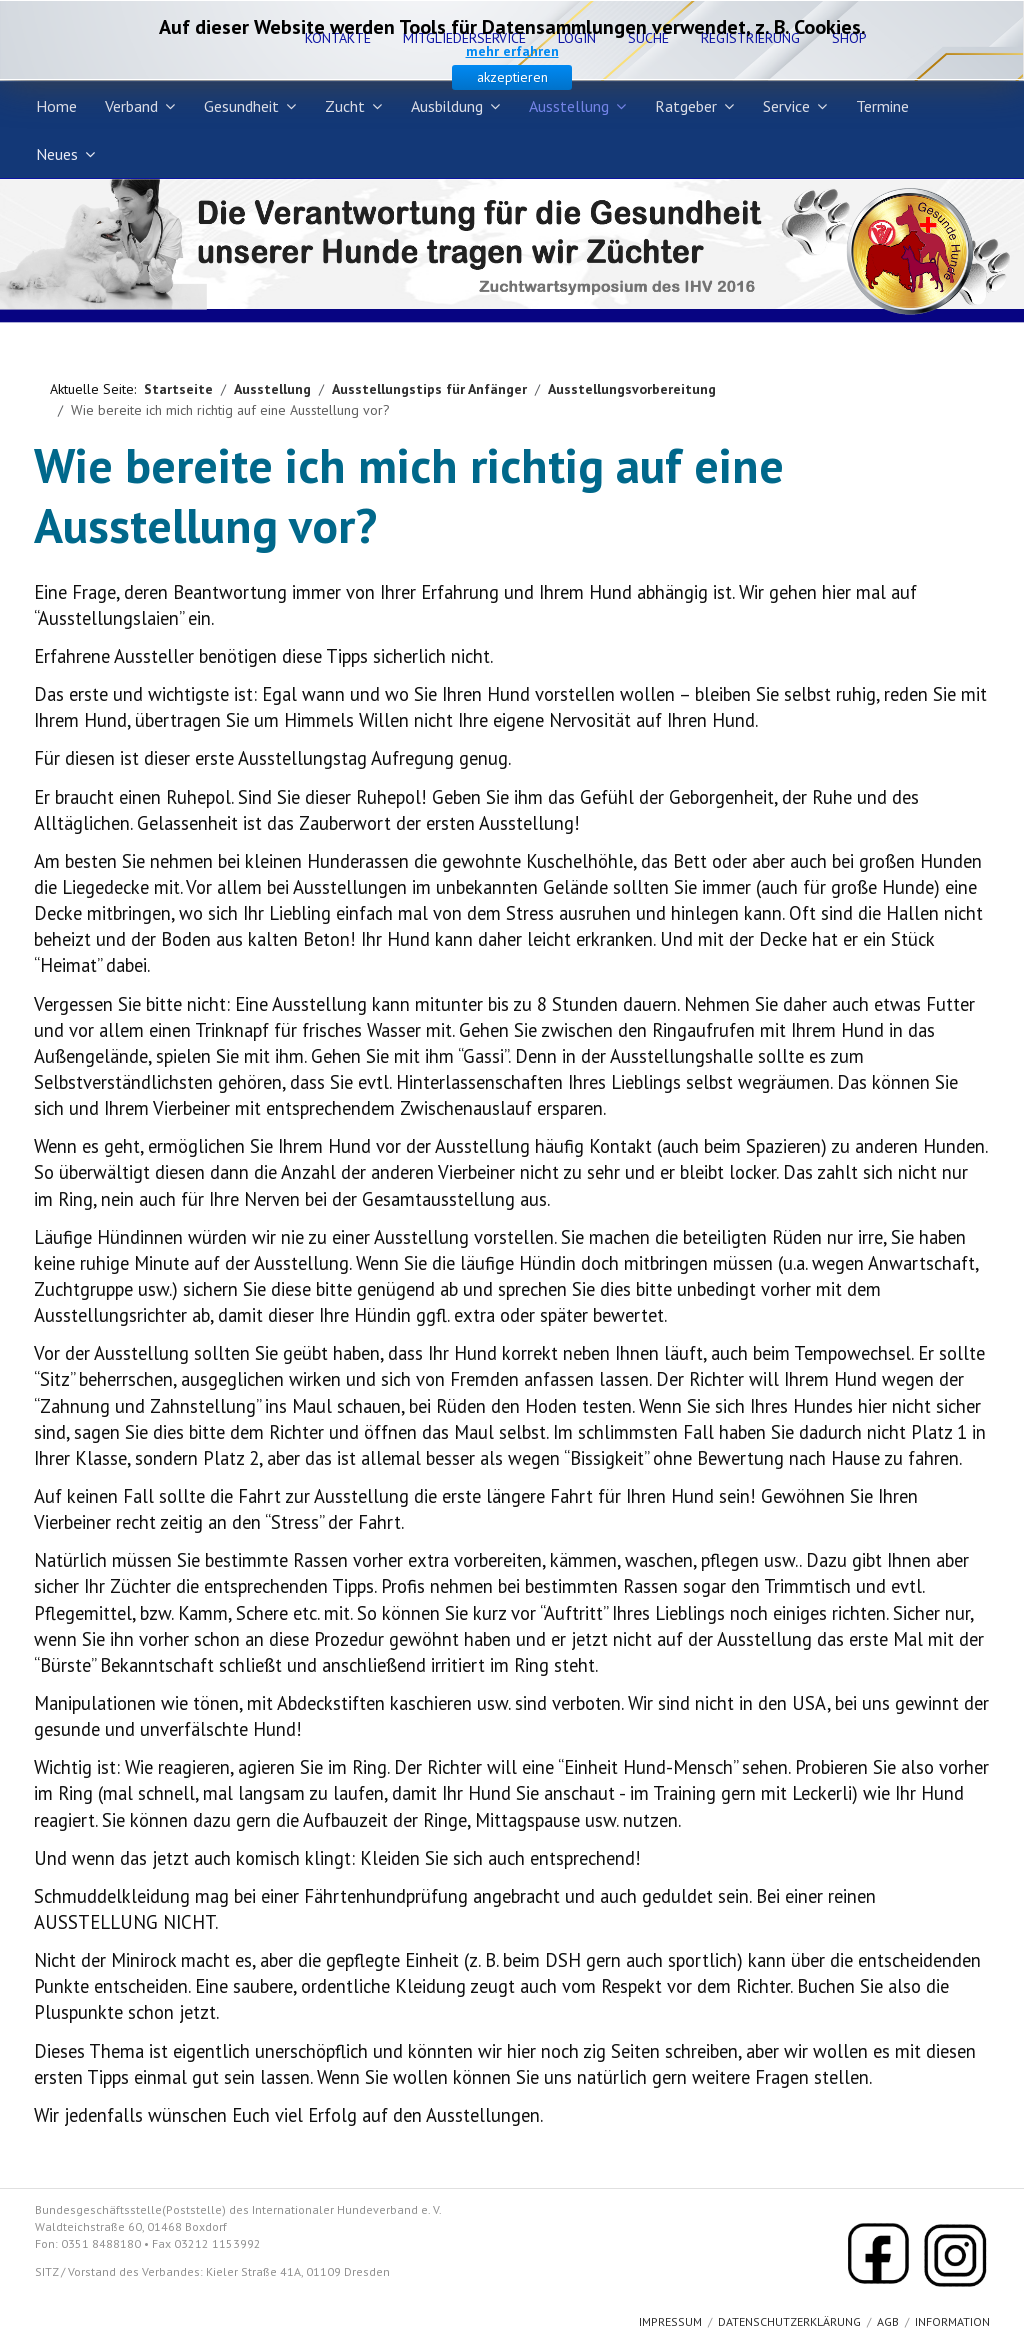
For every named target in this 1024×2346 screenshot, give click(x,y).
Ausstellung (569, 106)
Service (786, 106)
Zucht (345, 106)
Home (56, 106)
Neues (57, 154)
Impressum (670, 2321)
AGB (888, 2321)
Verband (131, 106)
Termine (882, 106)
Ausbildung (447, 106)
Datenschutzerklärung (789, 2321)
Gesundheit (241, 106)
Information (952, 2321)
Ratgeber (686, 106)
